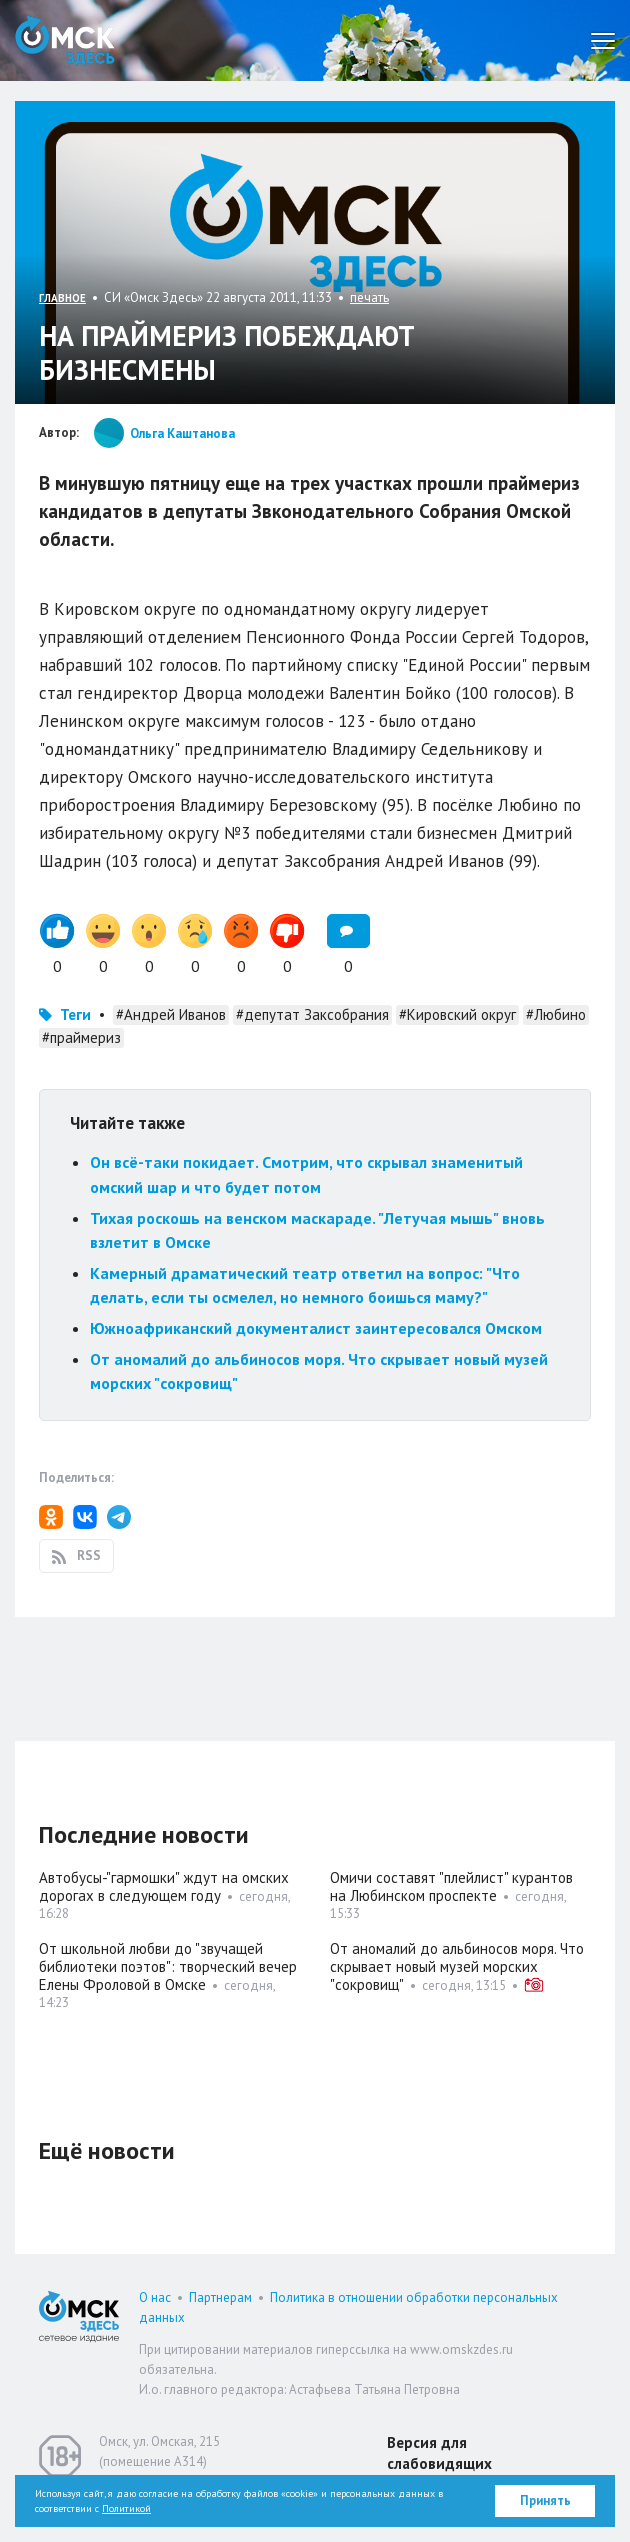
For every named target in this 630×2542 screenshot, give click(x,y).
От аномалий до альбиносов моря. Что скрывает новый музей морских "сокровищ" (457, 1966)
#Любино (556, 1014)
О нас (155, 2297)
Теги (75, 1014)
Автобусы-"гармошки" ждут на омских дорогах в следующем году (164, 1886)
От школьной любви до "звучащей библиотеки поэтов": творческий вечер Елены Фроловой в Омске (168, 1966)
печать (369, 297)
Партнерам (220, 2297)
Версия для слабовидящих (439, 2453)
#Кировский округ (457, 1014)
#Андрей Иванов (171, 1014)
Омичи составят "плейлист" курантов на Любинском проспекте (451, 1886)
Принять (545, 2500)
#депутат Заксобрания (312, 1014)
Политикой (126, 2508)
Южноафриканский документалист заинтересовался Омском (316, 1328)
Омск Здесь (65, 40)
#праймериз (81, 1037)
